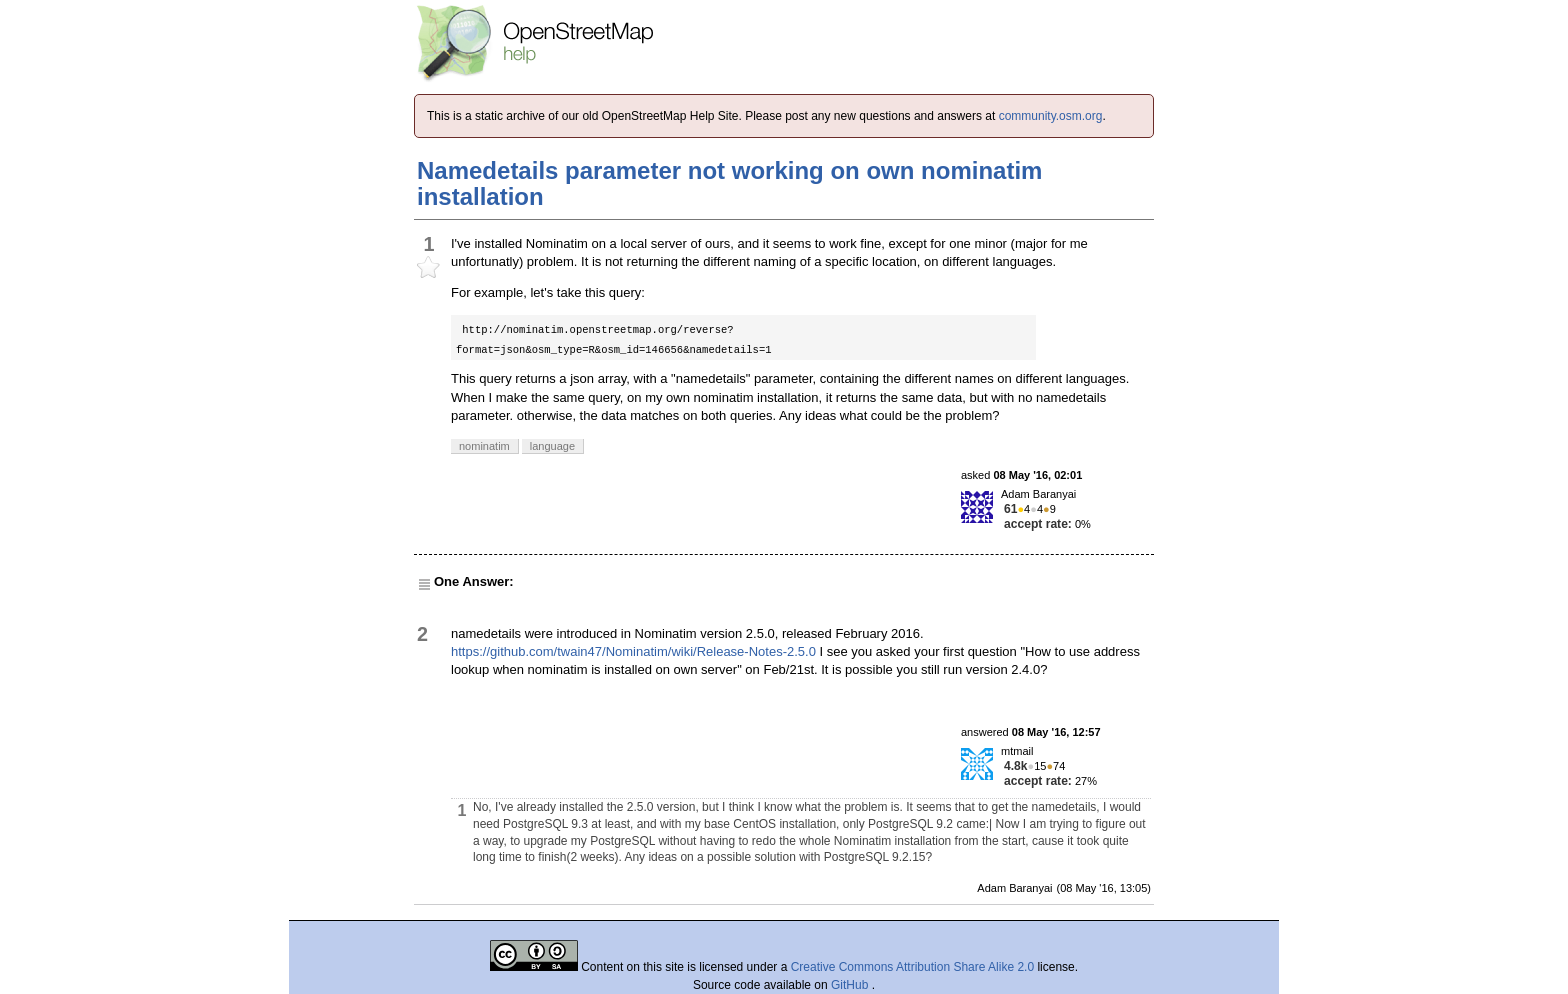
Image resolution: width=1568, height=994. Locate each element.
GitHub (851, 985)
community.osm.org (1051, 116)
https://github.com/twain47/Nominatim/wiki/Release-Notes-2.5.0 (633, 651)
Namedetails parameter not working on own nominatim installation (729, 183)
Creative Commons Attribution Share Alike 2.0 (912, 967)
